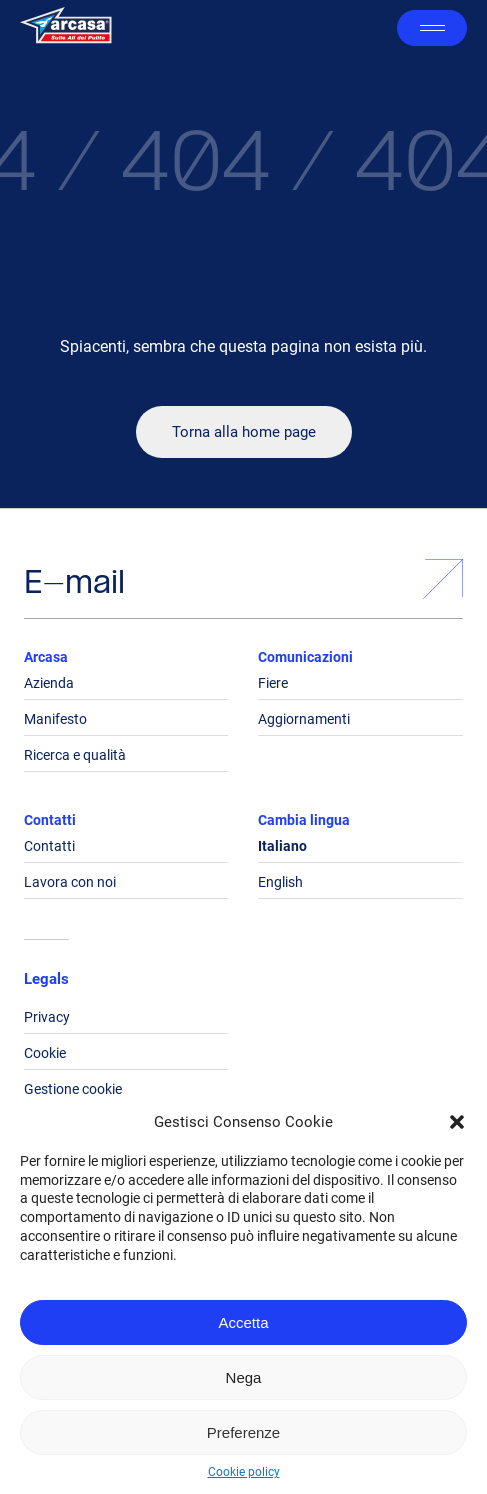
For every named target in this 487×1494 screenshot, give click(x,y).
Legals (46, 979)
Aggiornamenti (304, 719)
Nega (244, 1377)
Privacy (47, 1017)
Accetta (243, 1322)
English (280, 882)
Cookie (45, 1053)
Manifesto (55, 719)
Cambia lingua (304, 820)
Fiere (273, 683)
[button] (457, 1122)
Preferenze (243, 1432)
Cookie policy (244, 1472)
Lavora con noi (70, 882)
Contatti (50, 820)
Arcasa (46, 657)
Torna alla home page (244, 432)
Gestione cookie (73, 1089)
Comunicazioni (305, 657)
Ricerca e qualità (75, 755)
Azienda (49, 683)
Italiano (282, 846)
